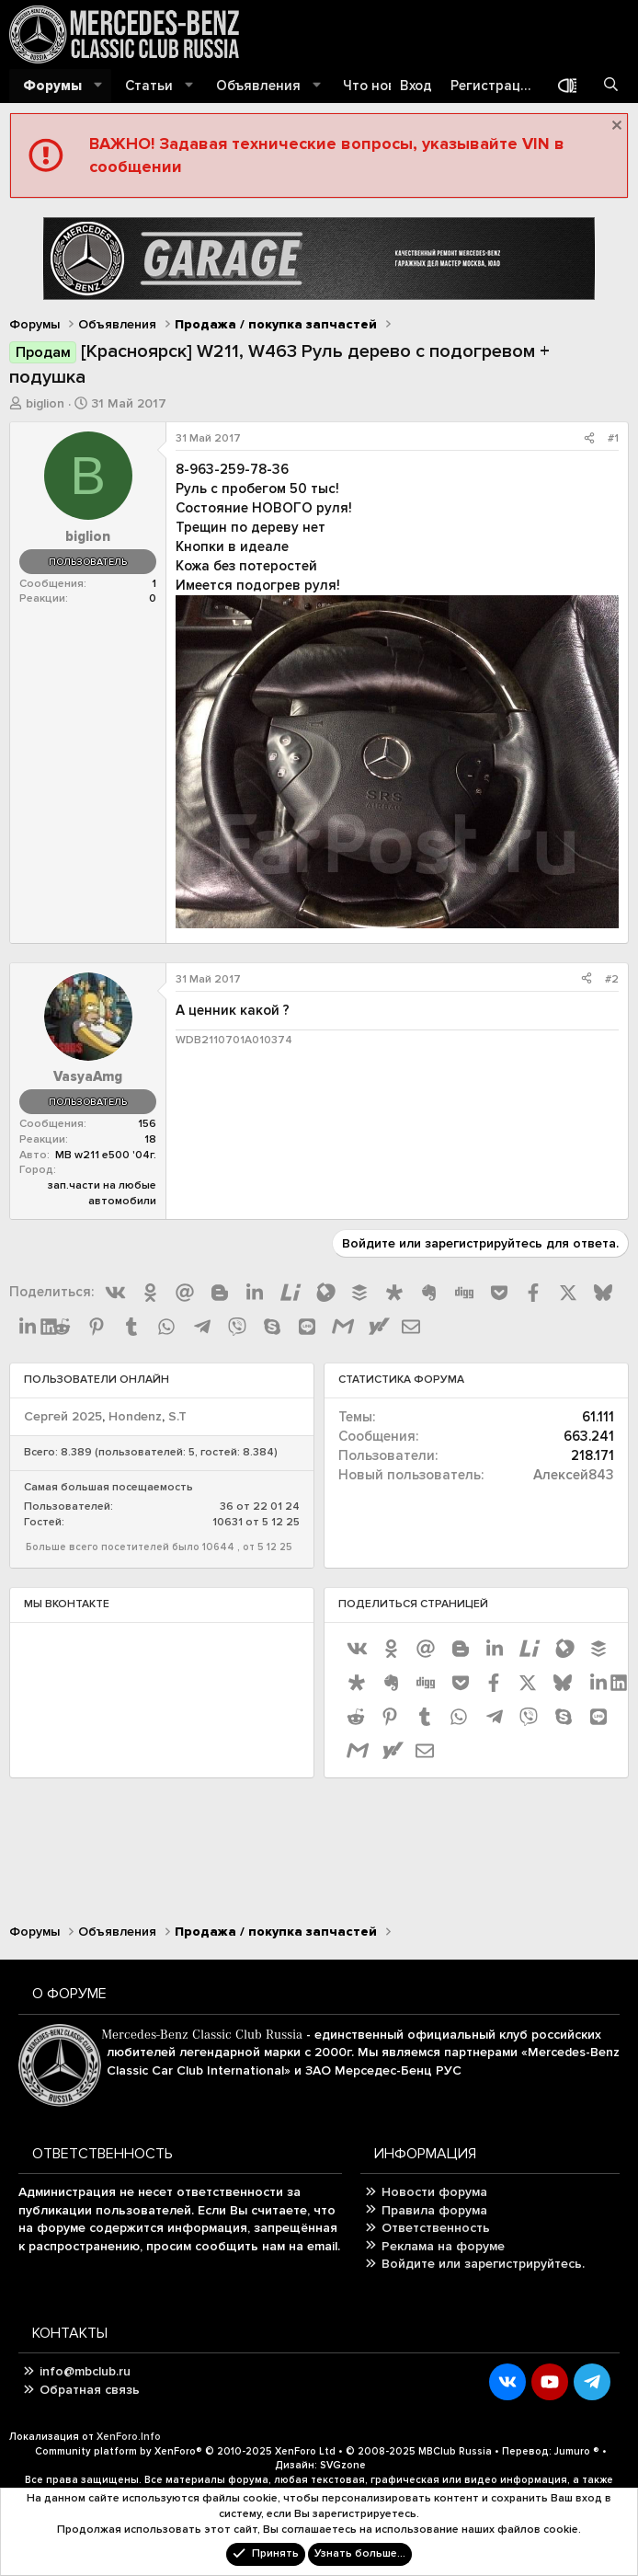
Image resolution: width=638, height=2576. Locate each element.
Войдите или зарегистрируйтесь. (483, 2263)
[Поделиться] (589, 439)
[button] (98, 86)
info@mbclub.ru (85, 2371)
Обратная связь (90, 2390)
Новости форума (434, 2192)
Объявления (258, 85)
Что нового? (384, 85)
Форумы (52, 85)
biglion (45, 403)
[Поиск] (611, 86)
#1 (613, 438)
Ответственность (436, 2228)
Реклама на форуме (443, 2246)
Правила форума (434, 2210)
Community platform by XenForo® (185, 2451)
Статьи (149, 85)
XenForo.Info (129, 2437)
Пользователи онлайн (96, 1379)
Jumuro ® (576, 2451)
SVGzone (343, 2465)
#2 (612, 979)
